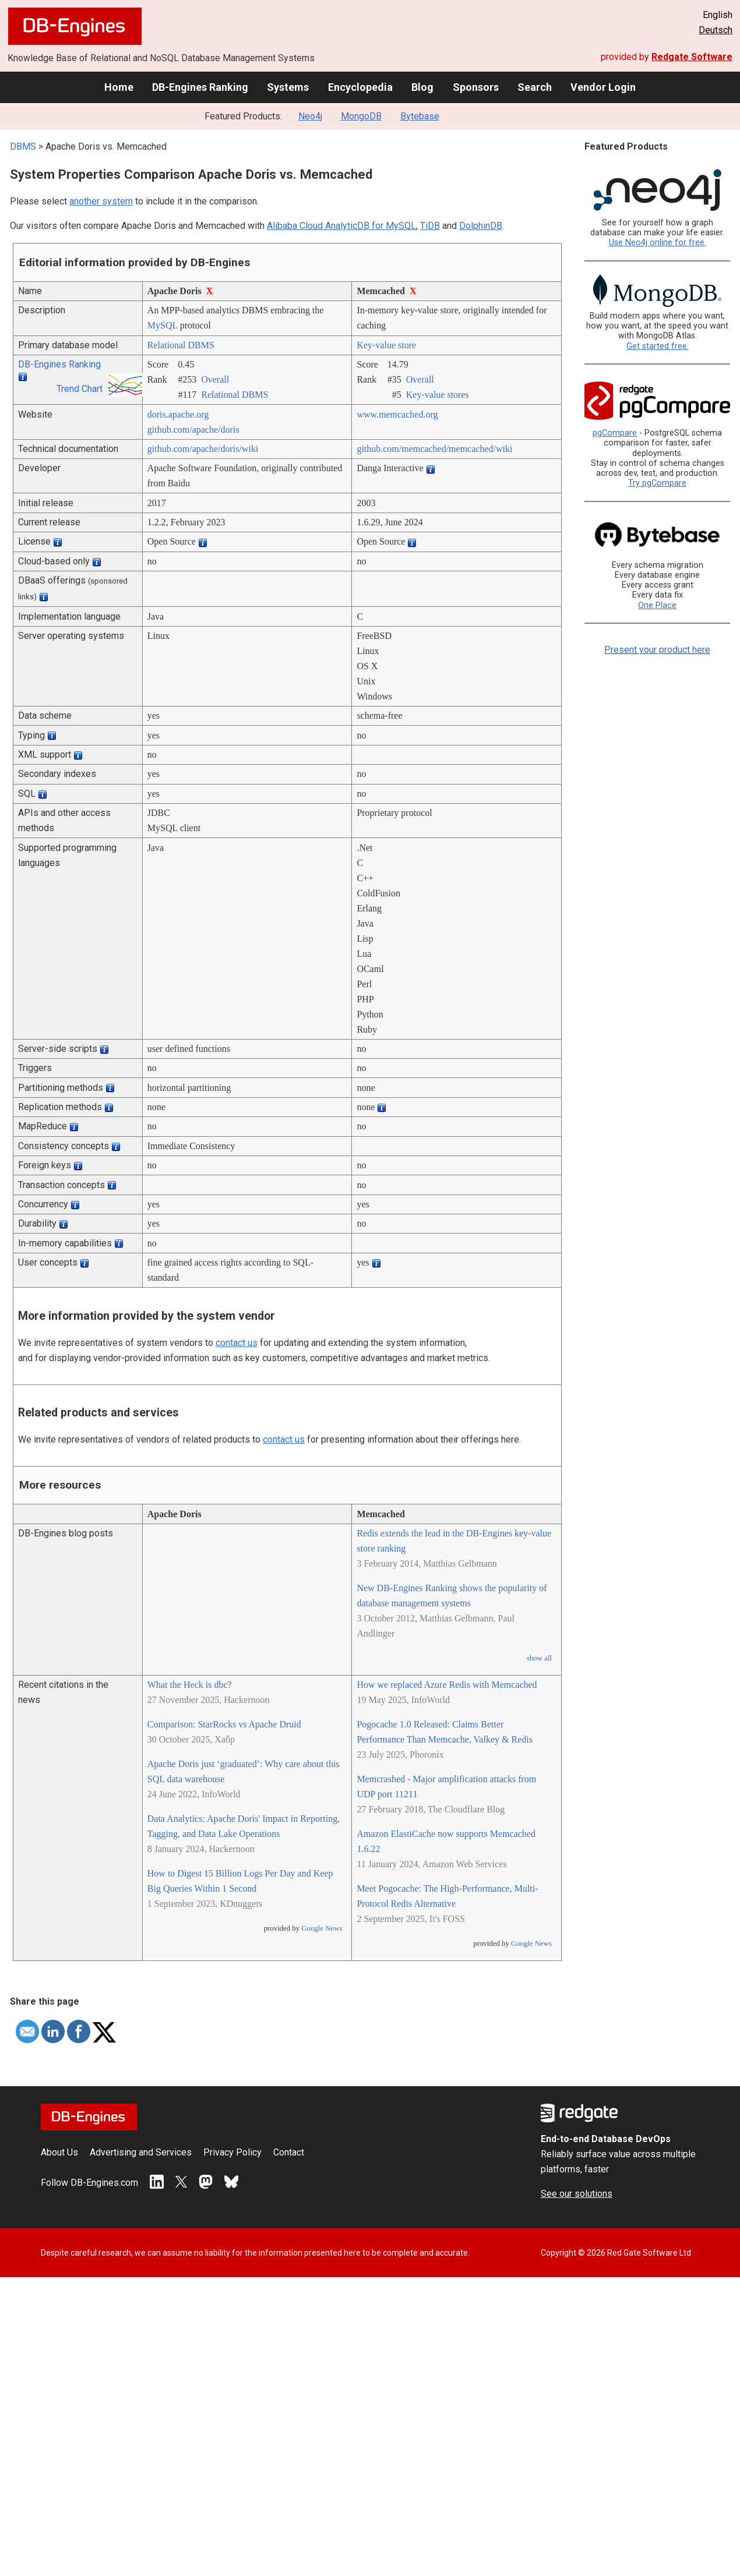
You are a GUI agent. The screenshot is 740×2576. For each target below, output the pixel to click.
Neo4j (310, 116)
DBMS (23, 146)
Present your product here (657, 649)
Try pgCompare (657, 483)
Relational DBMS (180, 345)
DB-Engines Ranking (200, 87)
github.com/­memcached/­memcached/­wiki (434, 449)
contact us (237, 1342)
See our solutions (576, 2193)
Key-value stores (437, 395)
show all (539, 1658)
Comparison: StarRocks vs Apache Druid (224, 1724)
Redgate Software (691, 56)
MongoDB (361, 116)
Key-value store (386, 345)
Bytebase (419, 116)
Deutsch (715, 30)
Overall (215, 379)
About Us (59, 2152)
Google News (321, 1928)
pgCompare (615, 433)
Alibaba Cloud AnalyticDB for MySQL (341, 225)
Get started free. (657, 346)
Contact (288, 2152)
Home (118, 87)
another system (101, 201)
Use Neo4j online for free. (657, 243)
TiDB (430, 225)
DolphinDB (480, 225)
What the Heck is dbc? (189, 1685)
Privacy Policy (232, 2152)
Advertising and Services (141, 2152)
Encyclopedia (360, 87)
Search (534, 87)
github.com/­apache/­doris (193, 429)
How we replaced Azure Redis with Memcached (447, 1685)
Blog (422, 87)
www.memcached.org (397, 414)
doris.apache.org (178, 414)
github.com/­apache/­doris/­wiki (203, 449)
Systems (288, 87)
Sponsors (476, 87)
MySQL (162, 325)
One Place (657, 605)
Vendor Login (603, 87)
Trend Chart (80, 388)
